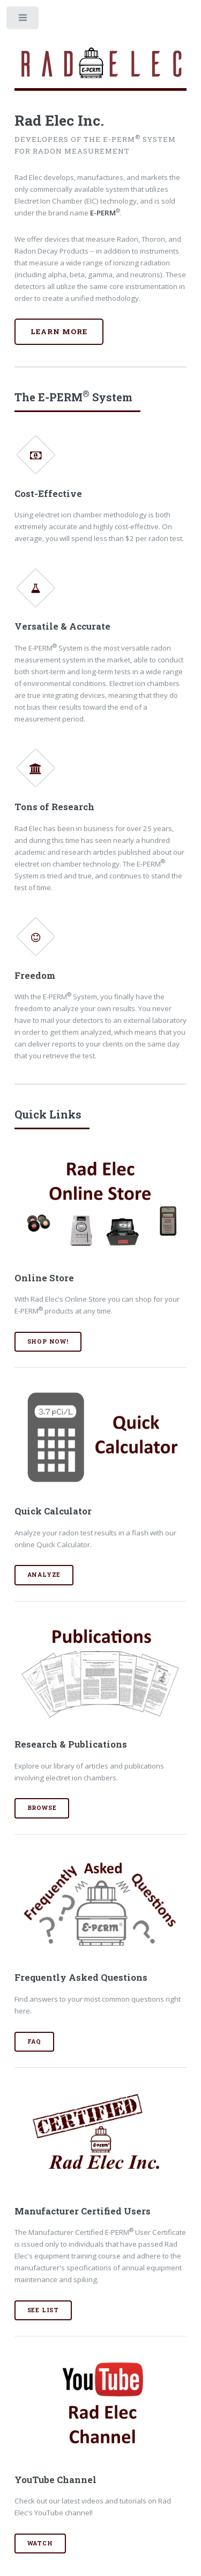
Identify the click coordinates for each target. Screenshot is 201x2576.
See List (43, 2310)
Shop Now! (48, 1341)
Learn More (59, 331)
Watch (40, 2543)
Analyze (44, 1574)
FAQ (34, 2041)
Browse (42, 1808)
